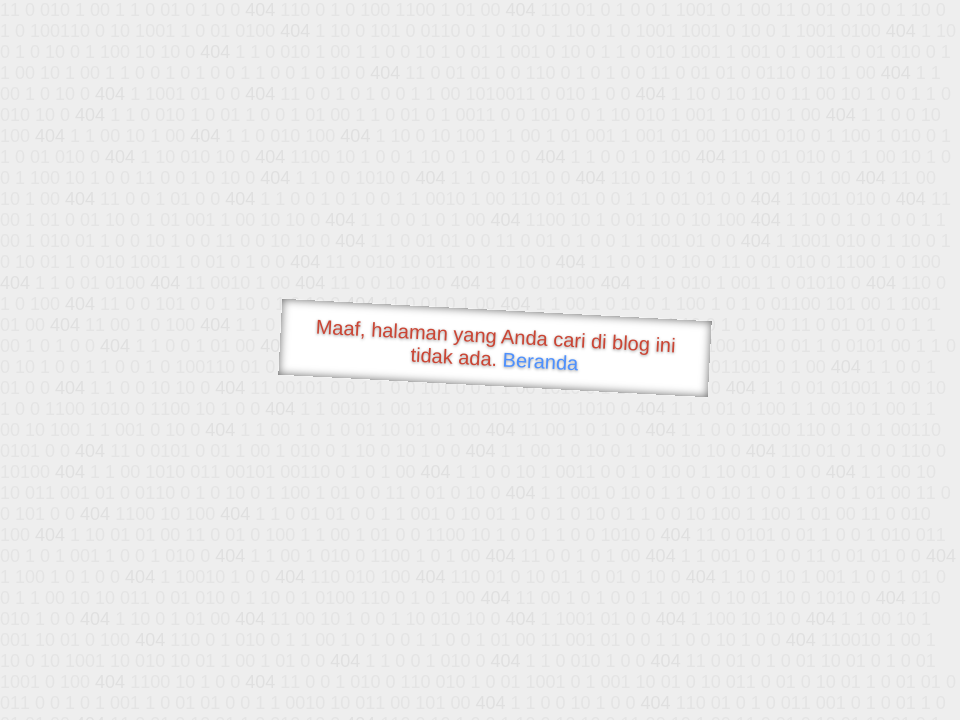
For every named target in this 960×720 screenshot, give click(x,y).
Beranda (540, 361)
